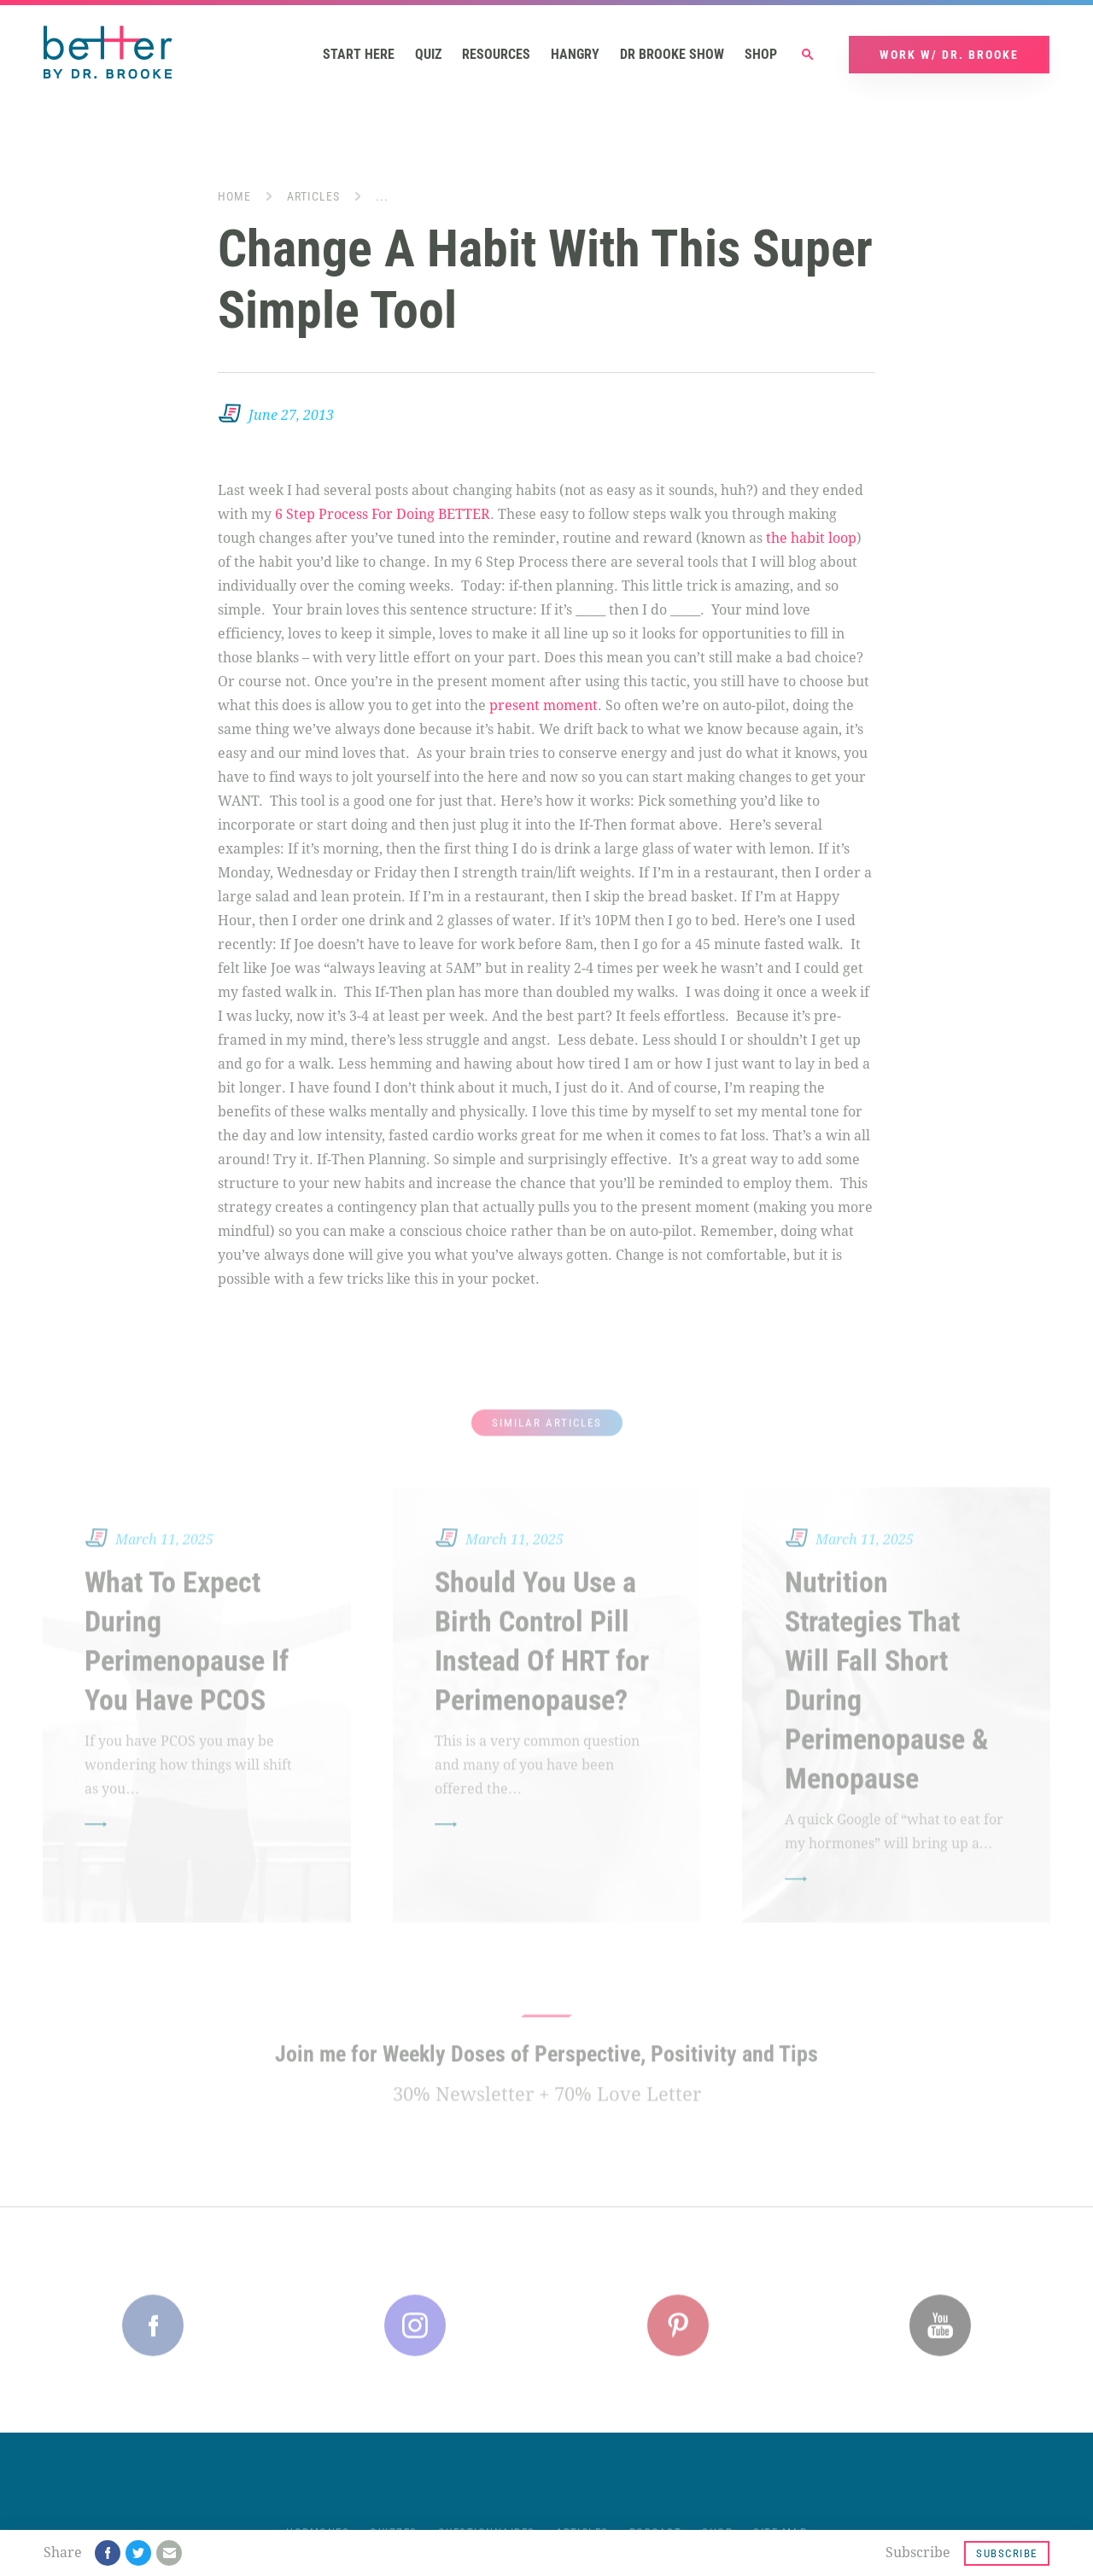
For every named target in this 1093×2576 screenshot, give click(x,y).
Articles (313, 198)
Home (234, 198)
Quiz (428, 56)
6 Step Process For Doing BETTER (382, 516)
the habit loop (811, 540)
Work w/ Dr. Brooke (949, 56)
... (382, 198)
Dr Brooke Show (672, 56)
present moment (543, 707)
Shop (761, 56)
